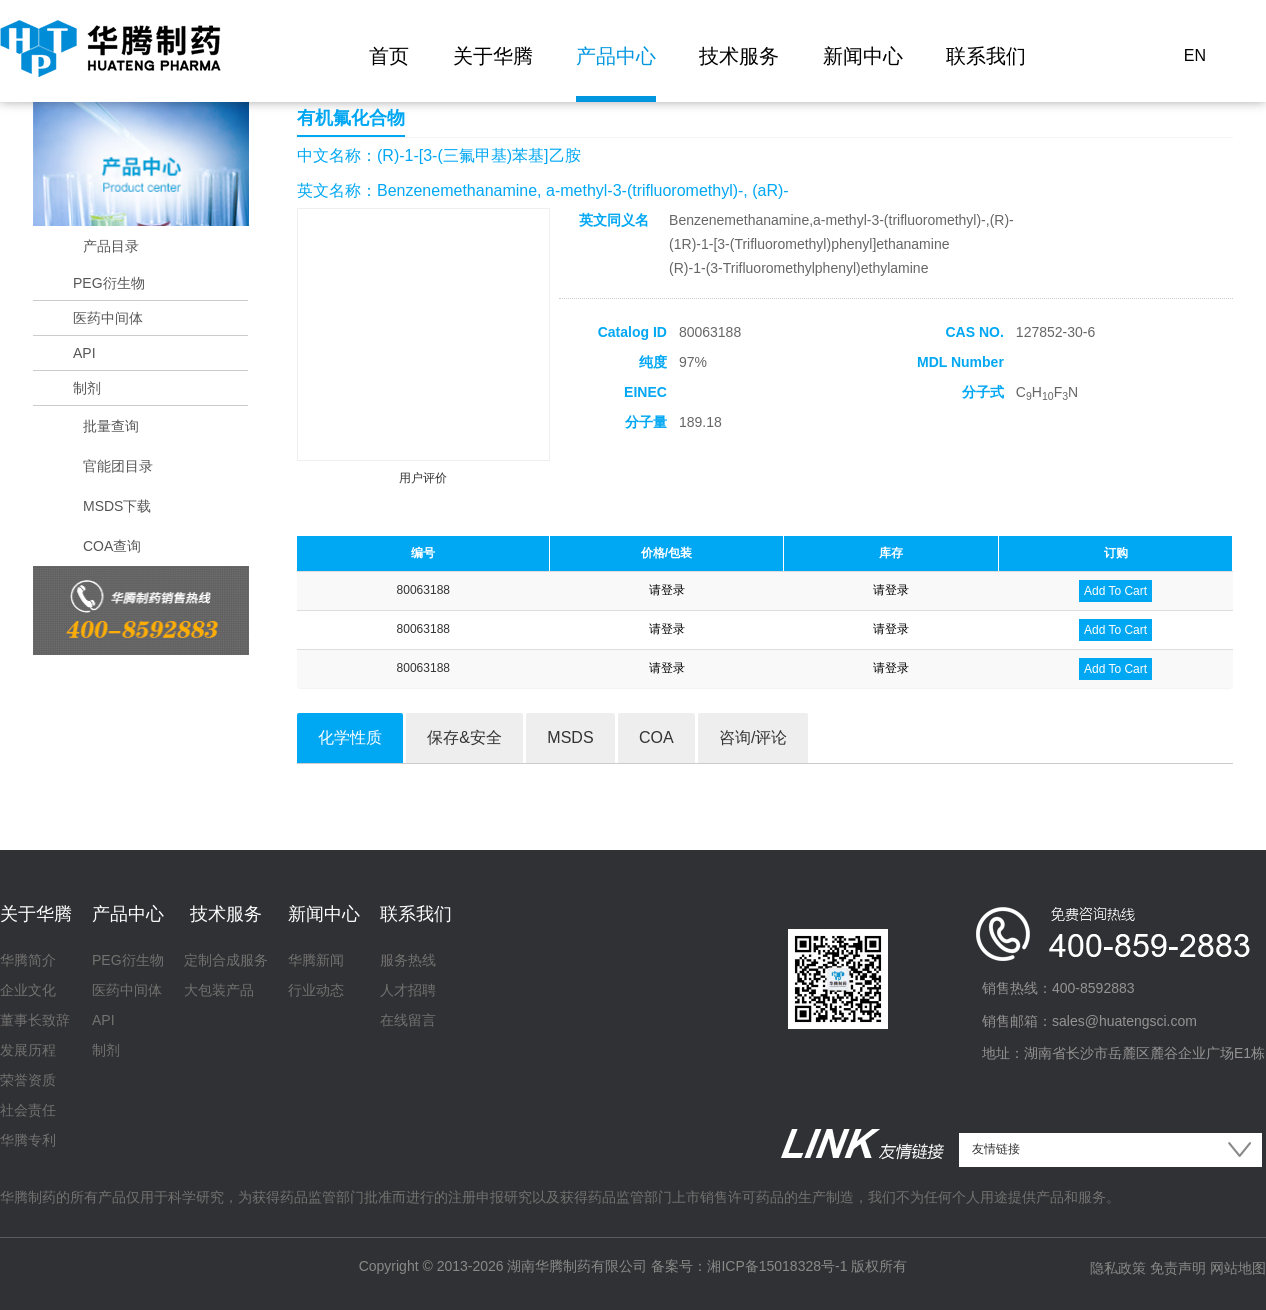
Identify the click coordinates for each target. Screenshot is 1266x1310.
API (84, 353)
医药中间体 (108, 318)
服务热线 (408, 960)
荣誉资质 (28, 1080)
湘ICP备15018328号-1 (777, 1266)
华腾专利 (28, 1140)
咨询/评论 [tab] (753, 737)
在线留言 (408, 1020)
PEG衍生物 (109, 283)
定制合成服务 (226, 960)
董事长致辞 (35, 1020)
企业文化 (28, 990)
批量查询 (111, 426)
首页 (389, 56)
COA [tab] (656, 737)
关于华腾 (493, 56)
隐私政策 (1118, 1268)
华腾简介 (28, 960)
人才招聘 (408, 990)
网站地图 (1238, 1268)
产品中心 (616, 56)
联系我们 (986, 56)
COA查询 (112, 546)
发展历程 (28, 1050)
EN (1195, 55)
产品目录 (111, 246)
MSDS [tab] (570, 737)
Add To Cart (1115, 591)
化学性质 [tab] (350, 737)
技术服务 (739, 56)
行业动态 (316, 990)
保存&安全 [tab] (464, 737)
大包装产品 (219, 990)
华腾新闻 (316, 960)
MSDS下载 (117, 506)
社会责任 (28, 1110)
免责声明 (1178, 1268)
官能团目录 (118, 466)
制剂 (87, 388)
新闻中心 (863, 56)
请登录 (667, 590)
